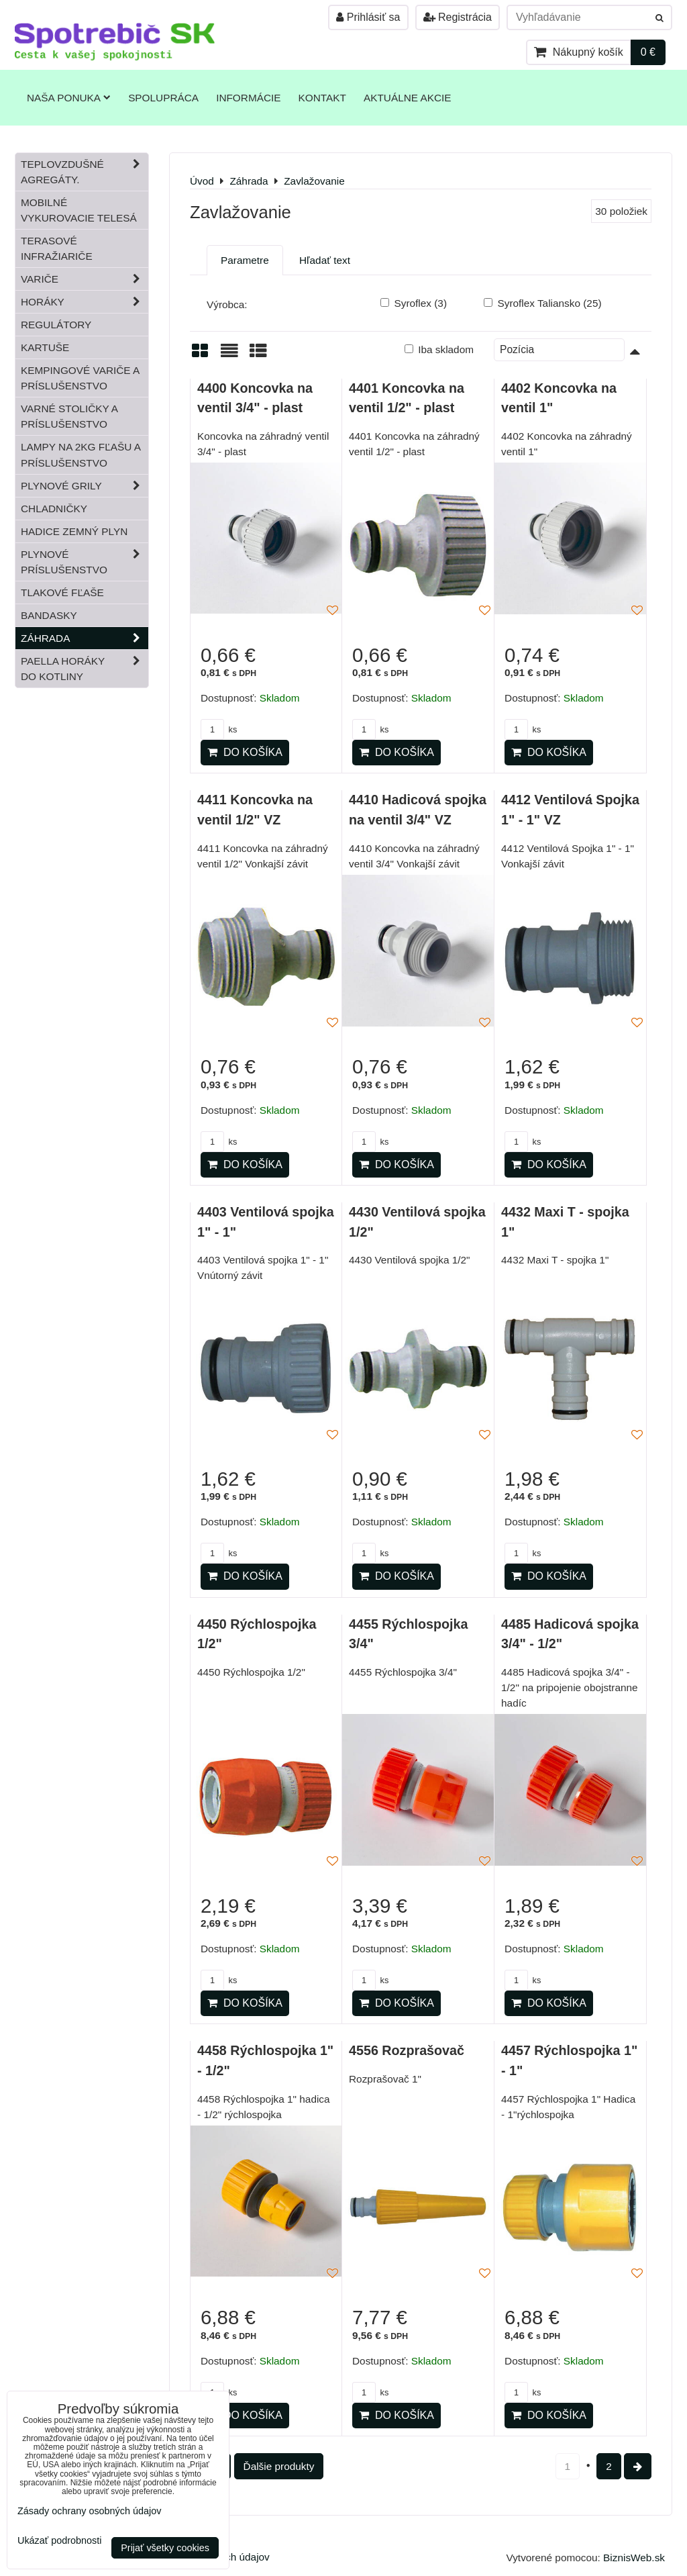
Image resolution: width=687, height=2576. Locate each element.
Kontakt (322, 97)
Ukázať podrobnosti (59, 2541)
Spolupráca (163, 97)
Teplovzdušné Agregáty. (84, 172)
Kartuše (45, 347)
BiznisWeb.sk (634, 2557)
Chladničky (54, 508)
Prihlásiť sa (368, 17)
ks (219, 729)
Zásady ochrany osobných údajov (89, 2511)
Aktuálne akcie (408, 97)
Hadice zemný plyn (74, 531)
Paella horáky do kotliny (84, 668)
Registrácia (457, 17)
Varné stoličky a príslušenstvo (69, 416)
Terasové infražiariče (57, 248)
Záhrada (84, 638)
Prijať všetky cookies (165, 2547)
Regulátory (56, 324)
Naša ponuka (69, 97)
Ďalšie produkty (279, 2466)
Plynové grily (84, 486)
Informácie (248, 97)
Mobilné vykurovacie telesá (79, 210)
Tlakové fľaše (62, 592)
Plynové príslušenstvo (84, 562)
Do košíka (244, 752)
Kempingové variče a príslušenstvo (80, 378)
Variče (84, 279)
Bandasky (49, 615)
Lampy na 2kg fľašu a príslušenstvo (81, 454)
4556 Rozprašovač (406, 2050)
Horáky (84, 302)
